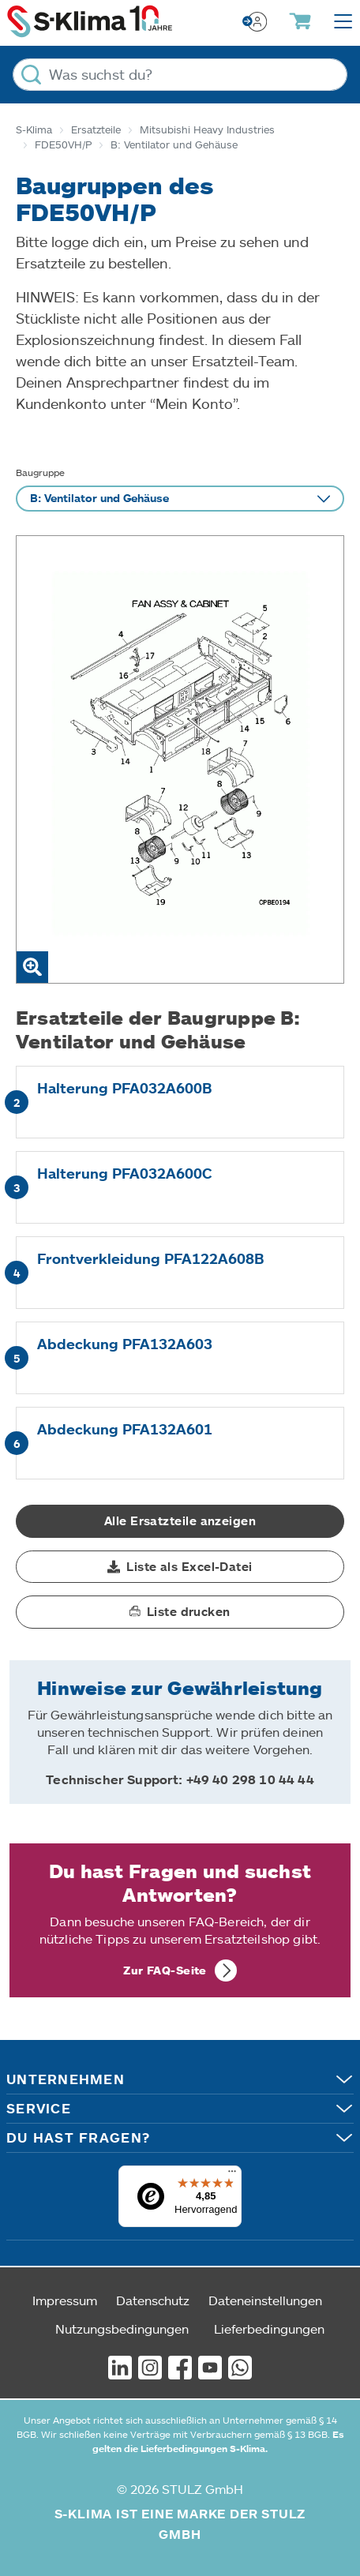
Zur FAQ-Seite (165, 1970)
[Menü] (232, 2174)
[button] (180, 1567)
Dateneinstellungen (265, 2300)
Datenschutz (152, 2300)
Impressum (64, 2300)
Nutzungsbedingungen (122, 2328)
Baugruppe (40, 472)
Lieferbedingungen (269, 2328)
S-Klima (34, 129)
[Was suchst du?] (180, 74)
